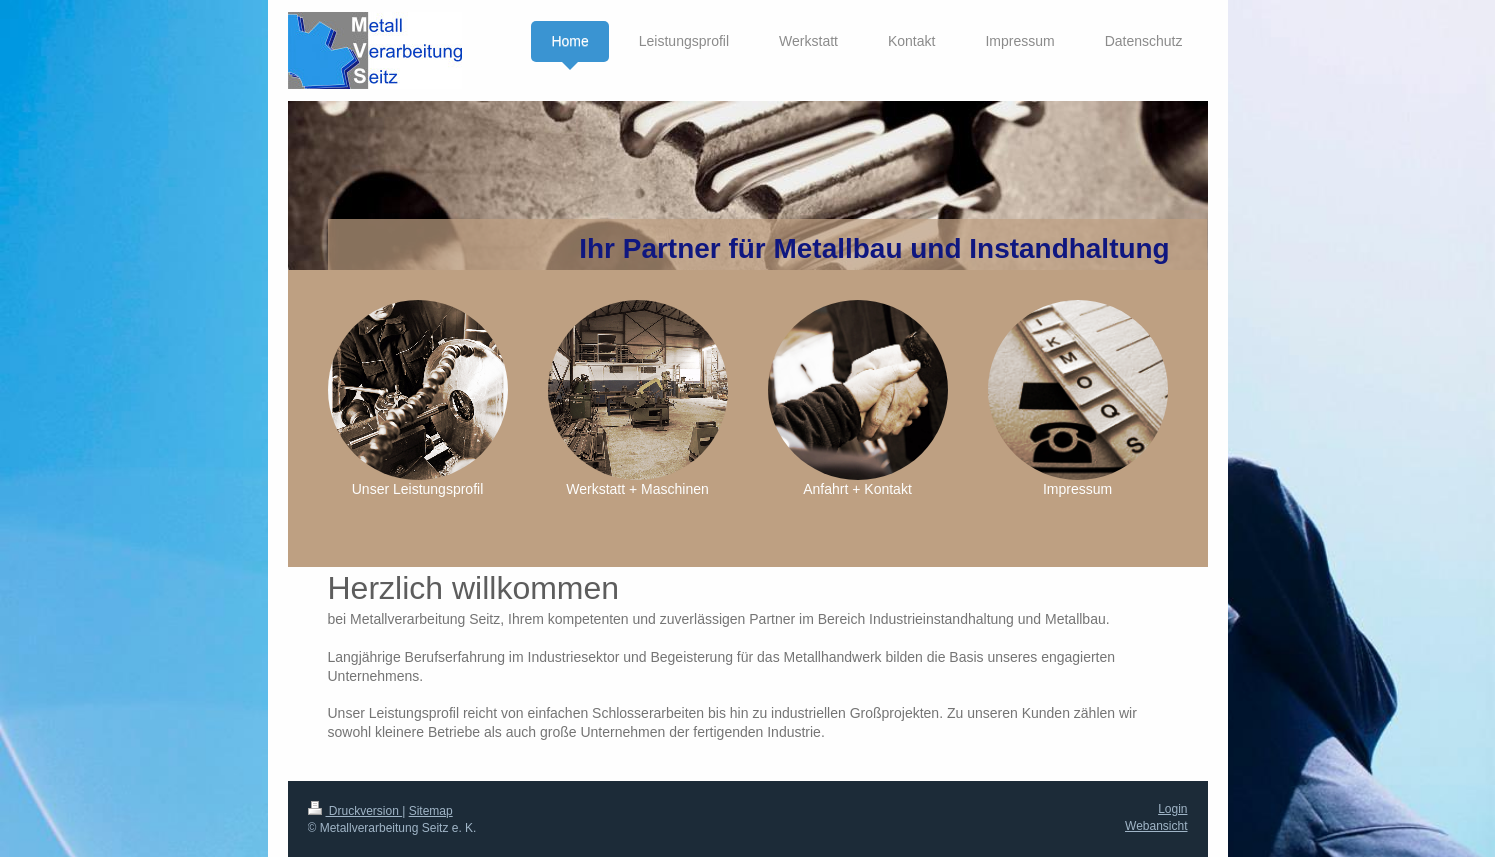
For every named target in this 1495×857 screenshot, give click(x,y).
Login (1172, 809)
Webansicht (1156, 826)
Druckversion (355, 811)
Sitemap (431, 811)
